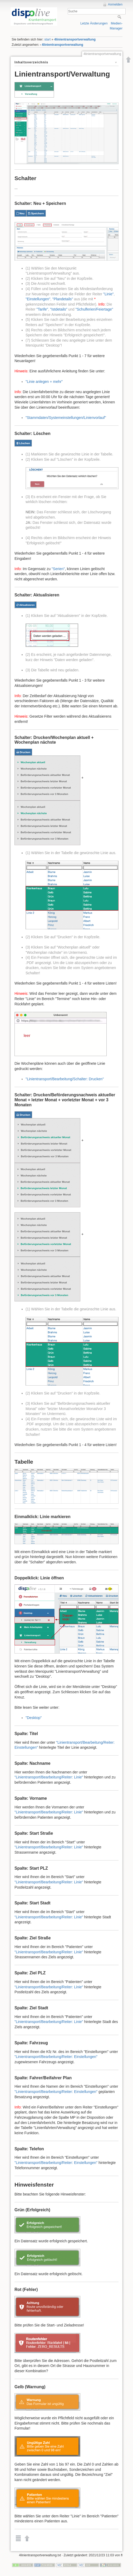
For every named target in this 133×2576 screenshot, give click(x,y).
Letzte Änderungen (94, 23)
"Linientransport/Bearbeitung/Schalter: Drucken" (65, 1079)
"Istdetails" (58, 309)
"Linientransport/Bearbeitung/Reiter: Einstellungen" (55, 2057)
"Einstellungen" (38, 299)
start (47, 39)
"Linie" (108, 294)
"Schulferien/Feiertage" (94, 309)
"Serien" (58, 569)
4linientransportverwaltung (75, 39)
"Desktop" (34, 1718)
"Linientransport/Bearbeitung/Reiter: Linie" (48, 1777)
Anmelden (115, 4)
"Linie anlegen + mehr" (44, 381)
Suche (119, 17)
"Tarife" (42, 309)
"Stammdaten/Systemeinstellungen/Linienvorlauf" (66, 417)
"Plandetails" (62, 299)
